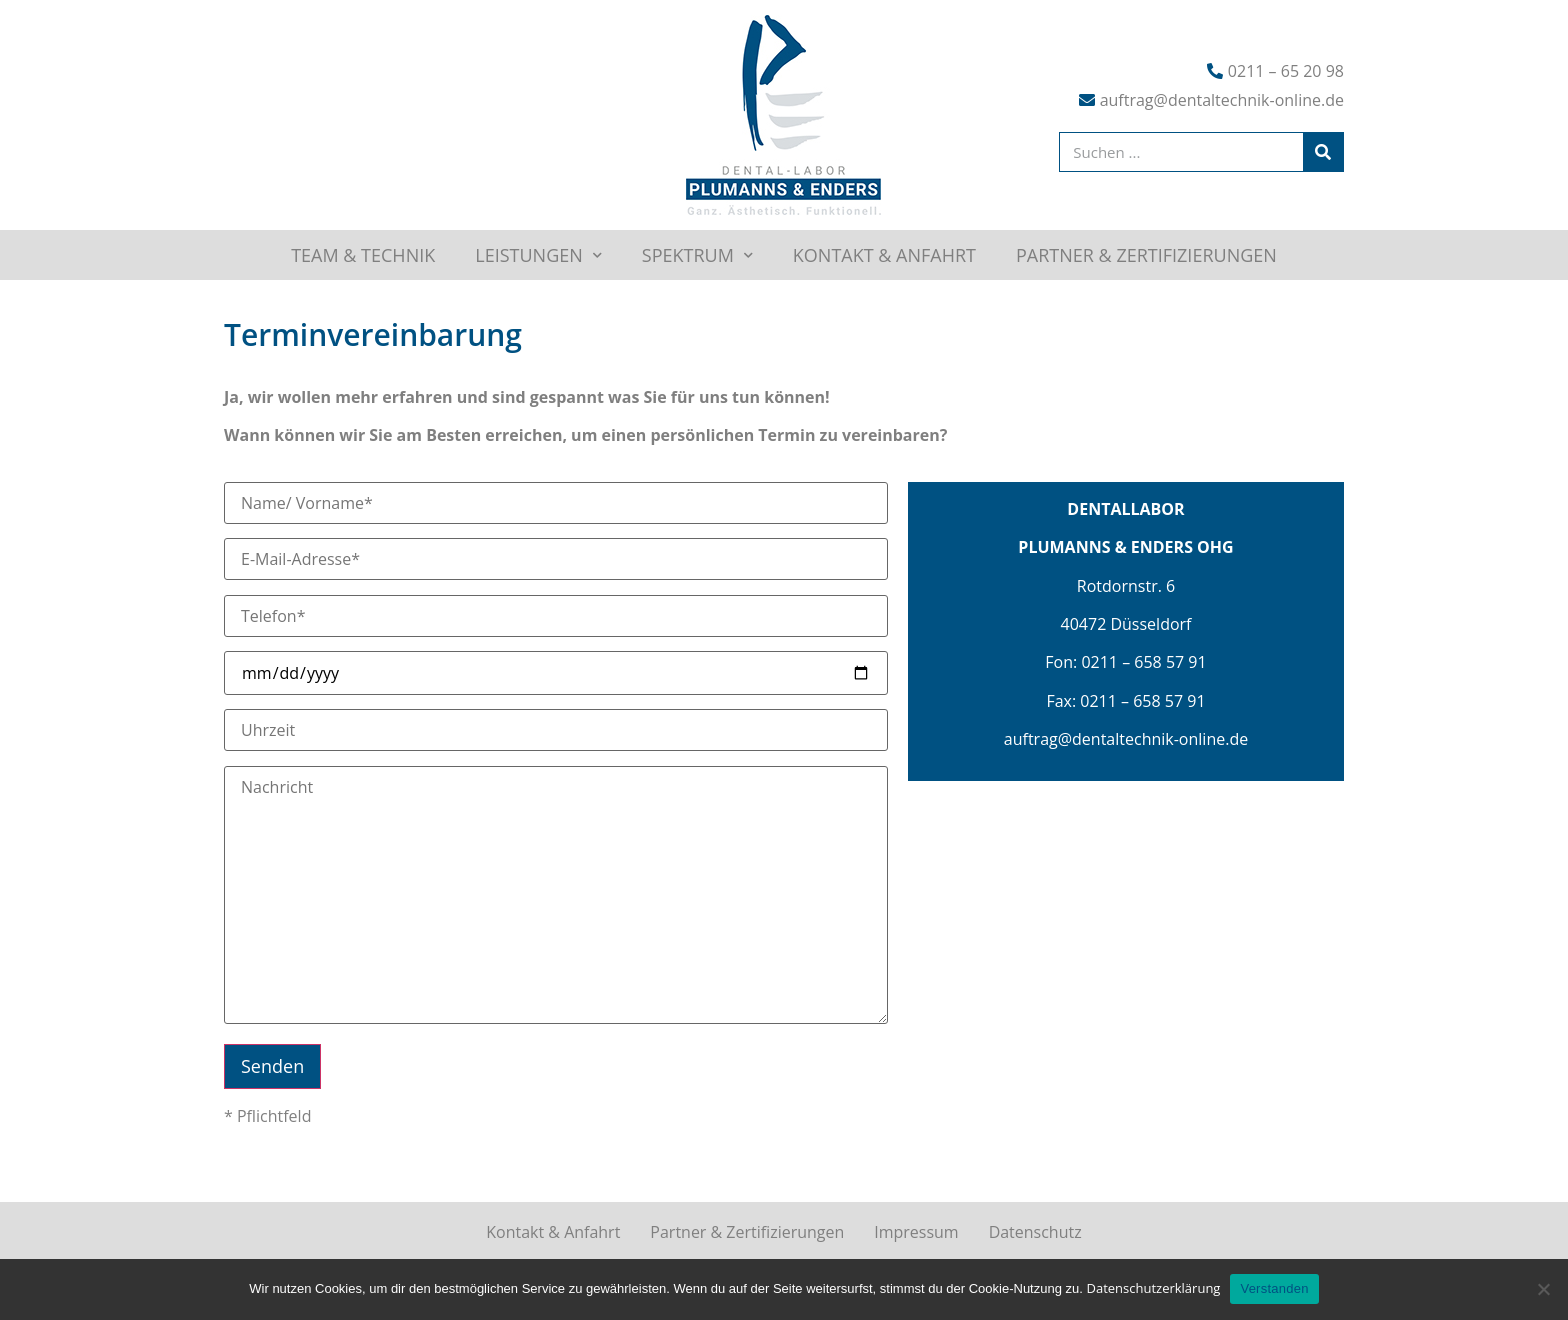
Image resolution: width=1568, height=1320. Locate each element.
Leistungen (538, 255)
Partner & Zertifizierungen (1146, 255)
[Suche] (1323, 152)
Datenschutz (1035, 1232)
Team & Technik (363, 255)
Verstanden (1274, 1288)
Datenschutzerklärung (1153, 1288)
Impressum (916, 1232)
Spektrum (697, 255)
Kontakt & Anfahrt (884, 255)
